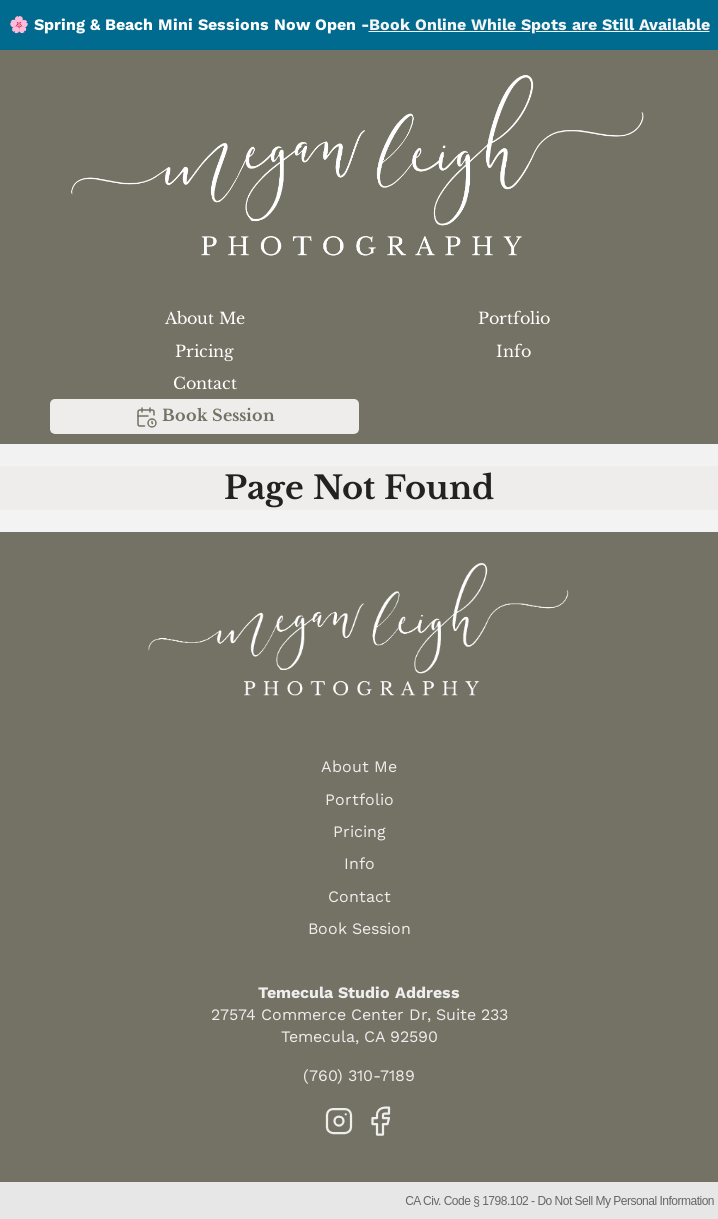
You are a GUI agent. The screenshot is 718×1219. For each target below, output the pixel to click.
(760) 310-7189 (359, 1075)
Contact (205, 383)
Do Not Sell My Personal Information (625, 1201)
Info (513, 351)
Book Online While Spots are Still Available (539, 24)
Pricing (204, 351)
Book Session (204, 417)
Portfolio (514, 318)
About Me (205, 318)
